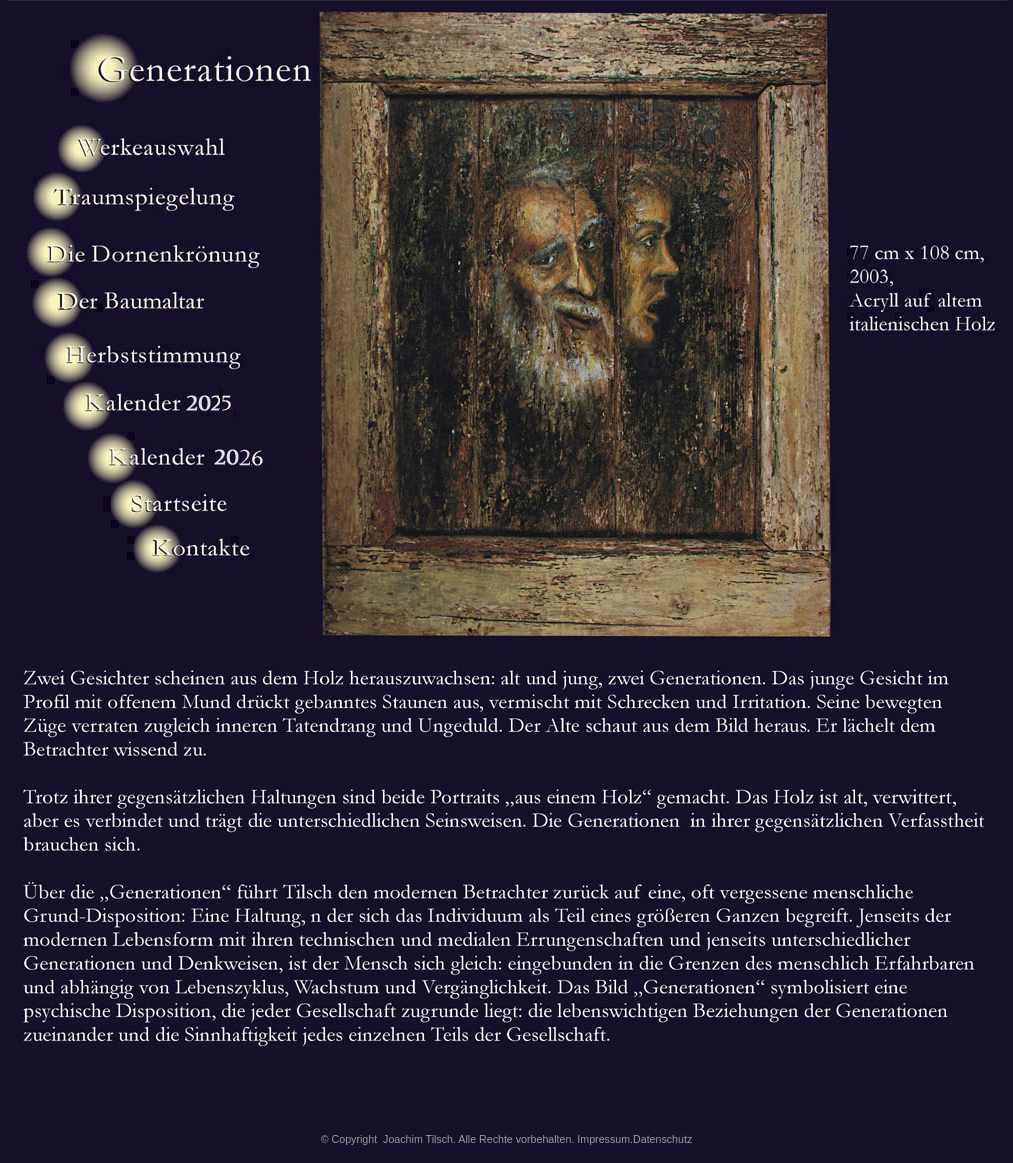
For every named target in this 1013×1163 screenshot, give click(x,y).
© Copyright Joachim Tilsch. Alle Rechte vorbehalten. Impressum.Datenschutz (507, 1139)
